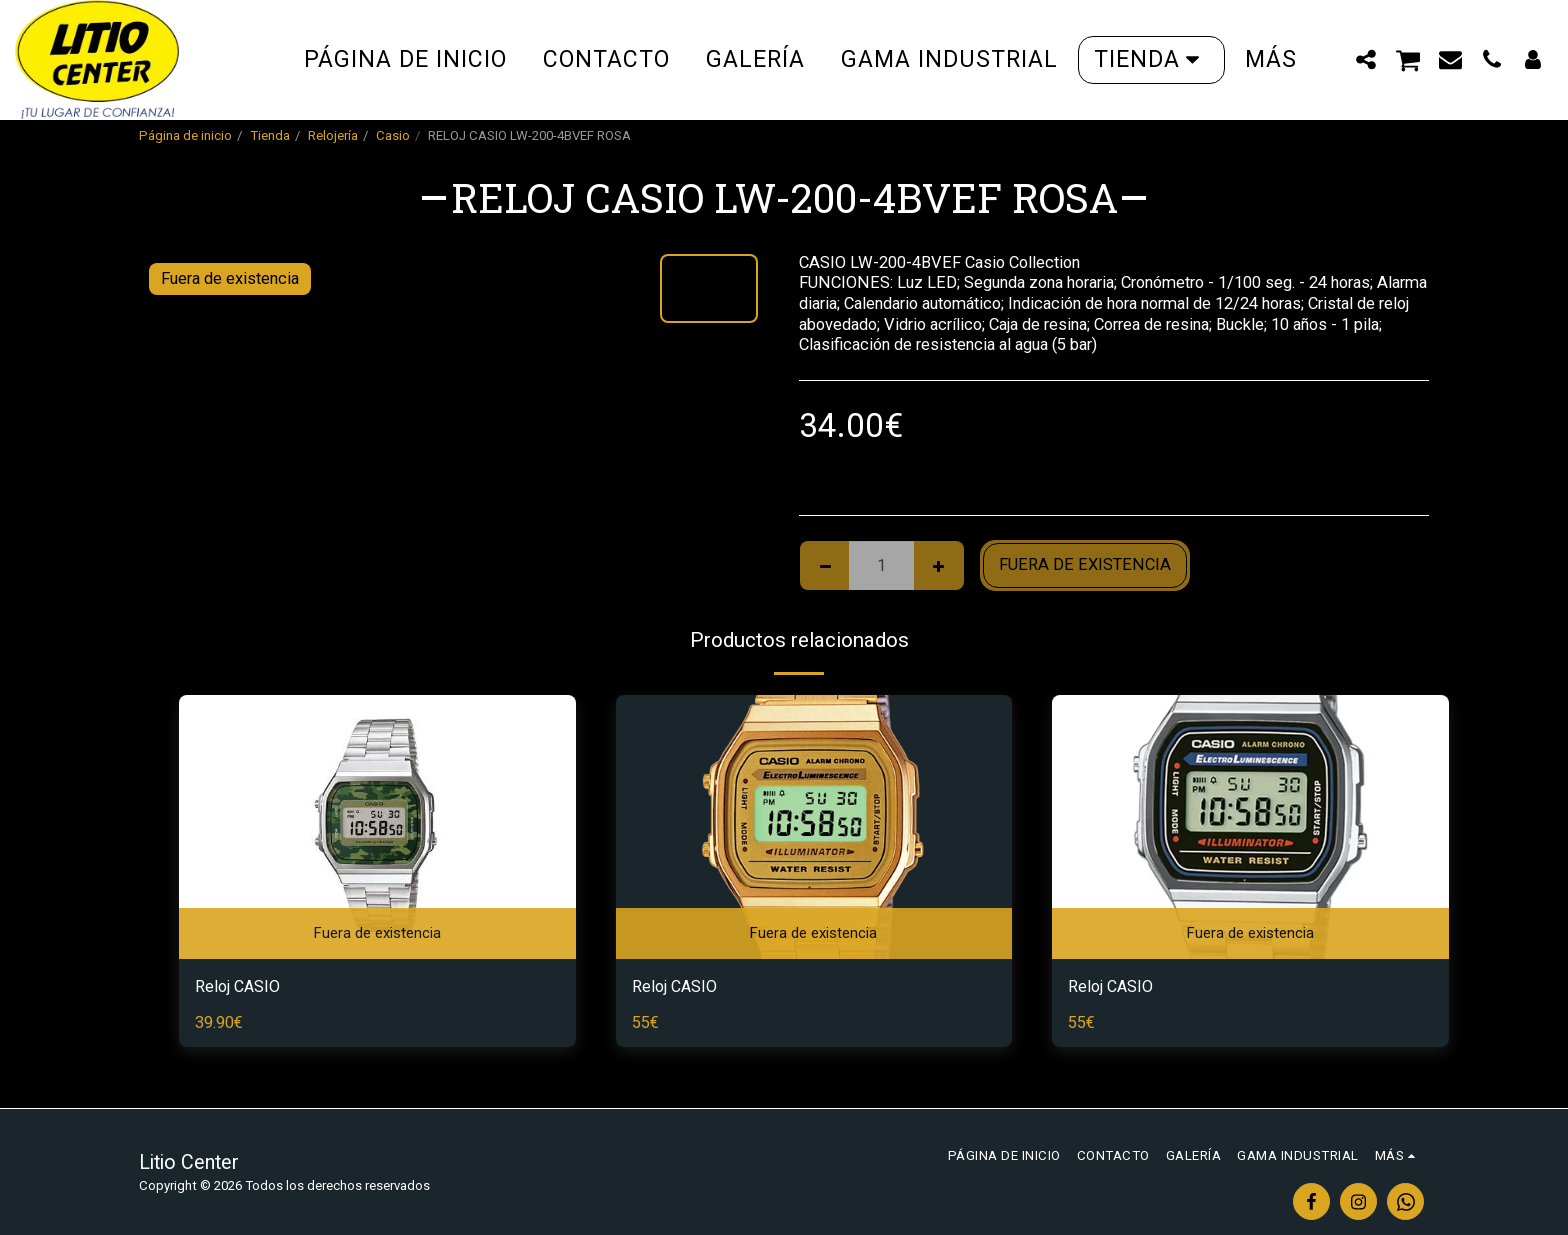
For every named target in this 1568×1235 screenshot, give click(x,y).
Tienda (270, 135)
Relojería (333, 135)
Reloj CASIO (238, 986)
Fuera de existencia (1085, 564)
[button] (1366, 59)
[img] (377, 827)
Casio (393, 135)
